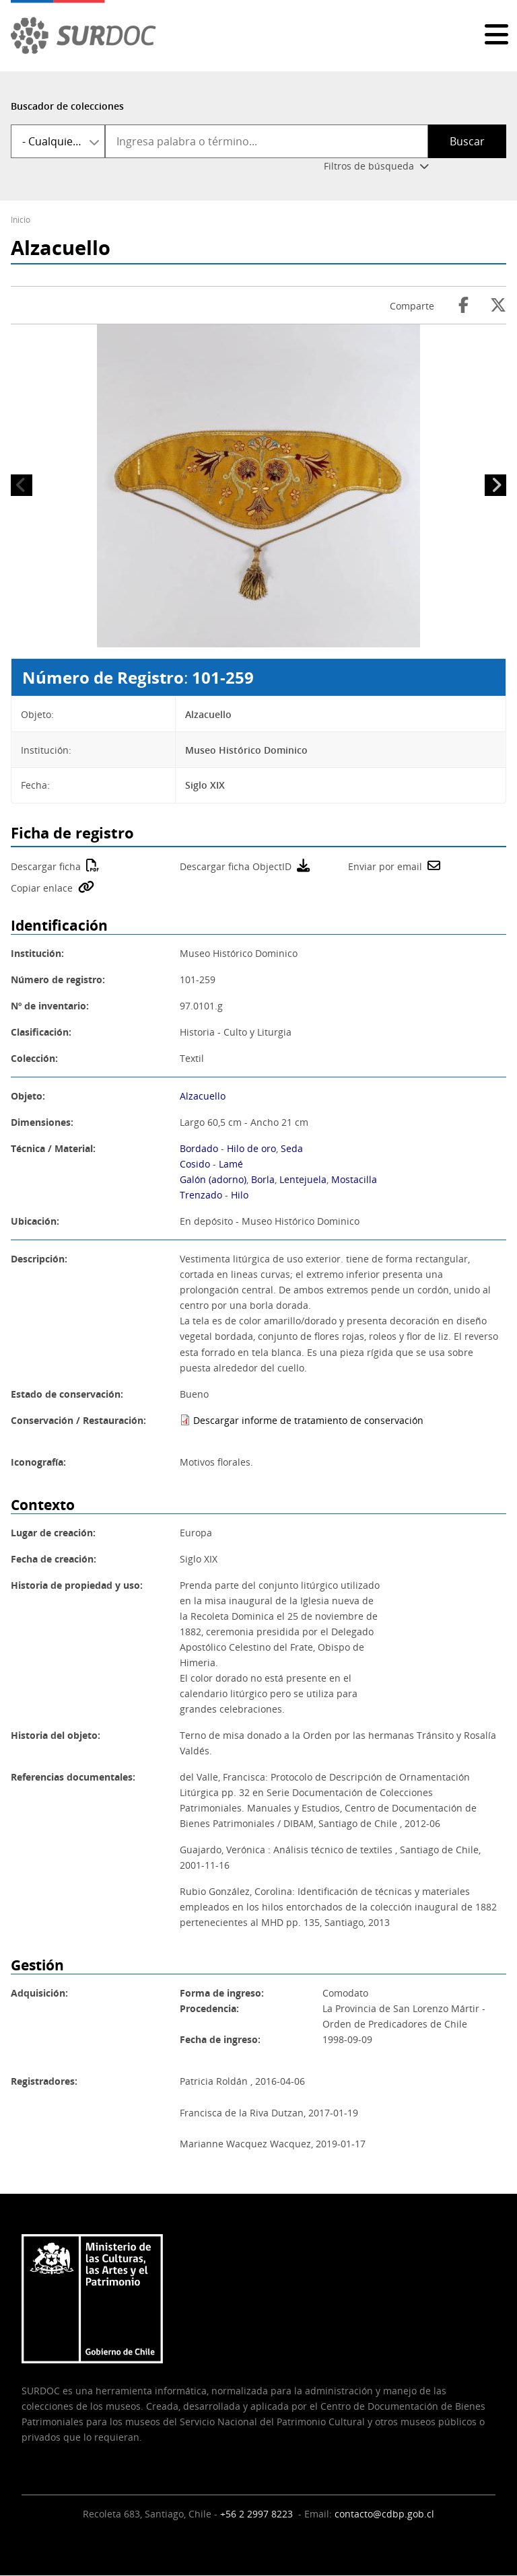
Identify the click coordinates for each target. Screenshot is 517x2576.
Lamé (231, 1163)
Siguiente (495, 485)
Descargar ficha (46, 866)
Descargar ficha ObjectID (235, 866)
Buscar (467, 141)
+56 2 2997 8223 (258, 2513)
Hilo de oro (251, 1148)
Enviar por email (385, 866)
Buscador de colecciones (67, 106)
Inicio (20, 219)
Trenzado (201, 1194)
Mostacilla (354, 1179)
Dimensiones (41, 1122)
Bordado (199, 1148)
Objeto (26, 1095)
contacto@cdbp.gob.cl (384, 2513)
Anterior (21, 485)
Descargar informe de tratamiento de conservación (308, 1420)
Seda (292, 1148)
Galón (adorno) (213, 1179)
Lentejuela (302, 1179)
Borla (263, 1179)
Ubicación (34, 1221)
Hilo (239, 1194)
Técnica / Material (52, 1148)
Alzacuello (203, 1095)
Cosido (195, 1163)
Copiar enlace (42, 888)
